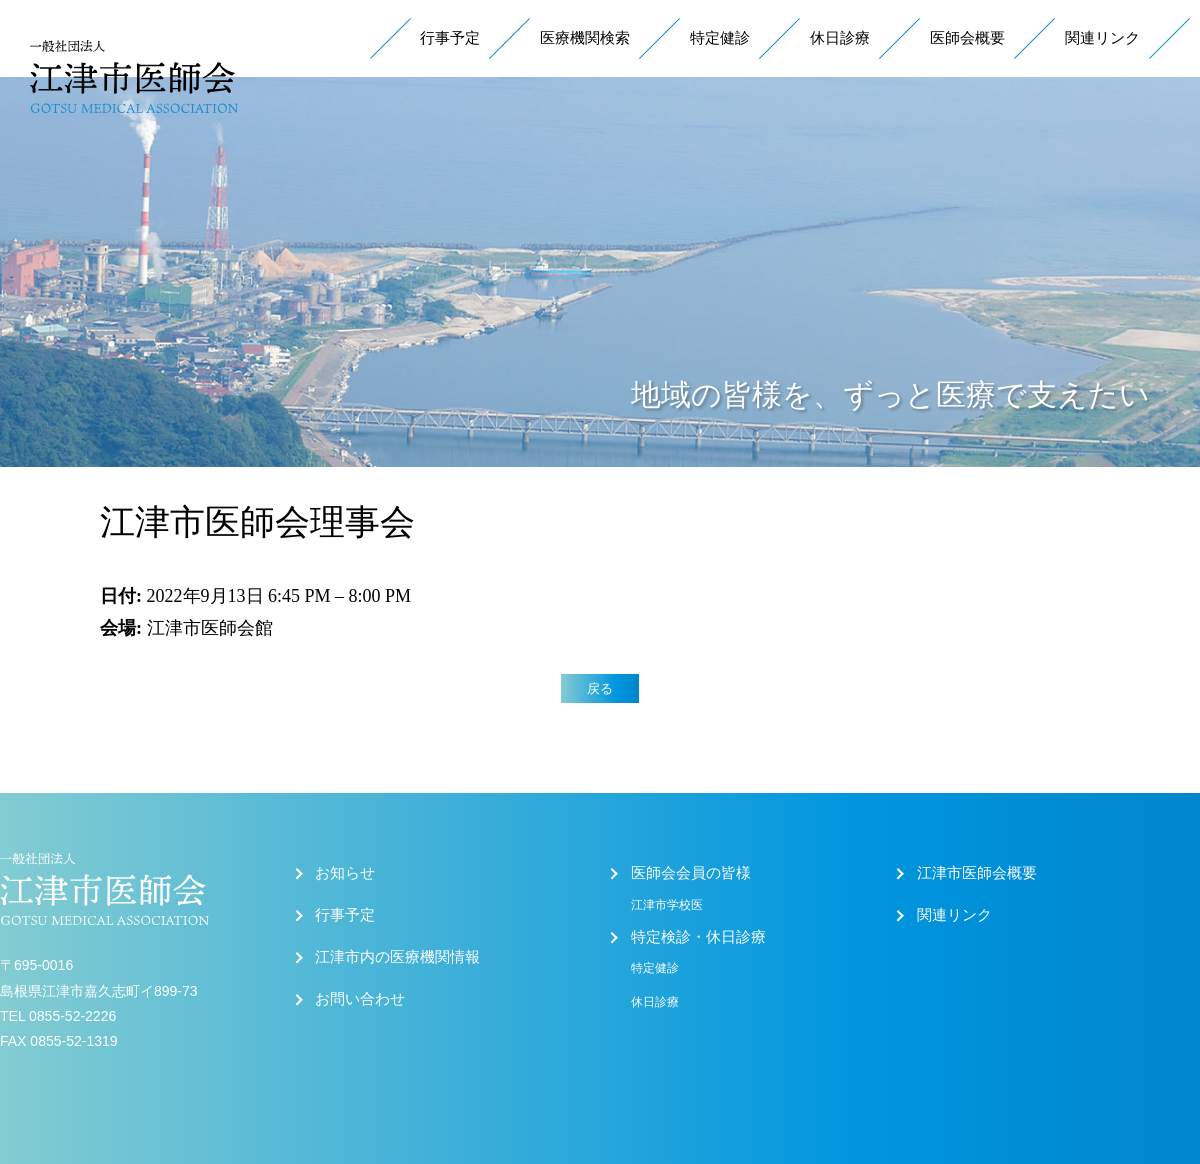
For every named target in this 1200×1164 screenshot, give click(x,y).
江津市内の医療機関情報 (397, 957)
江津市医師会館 (210, 628)
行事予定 (450, 38)
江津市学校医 (667, 905)
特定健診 (720, 38)
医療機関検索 (585, 38)
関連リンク (1102, 38)
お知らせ (345, 873)
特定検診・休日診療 (698, 937)
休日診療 (840, 38)
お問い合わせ (360, 999)
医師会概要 (967, 38)
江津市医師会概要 (977, 873)
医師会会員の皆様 (691, 873)
